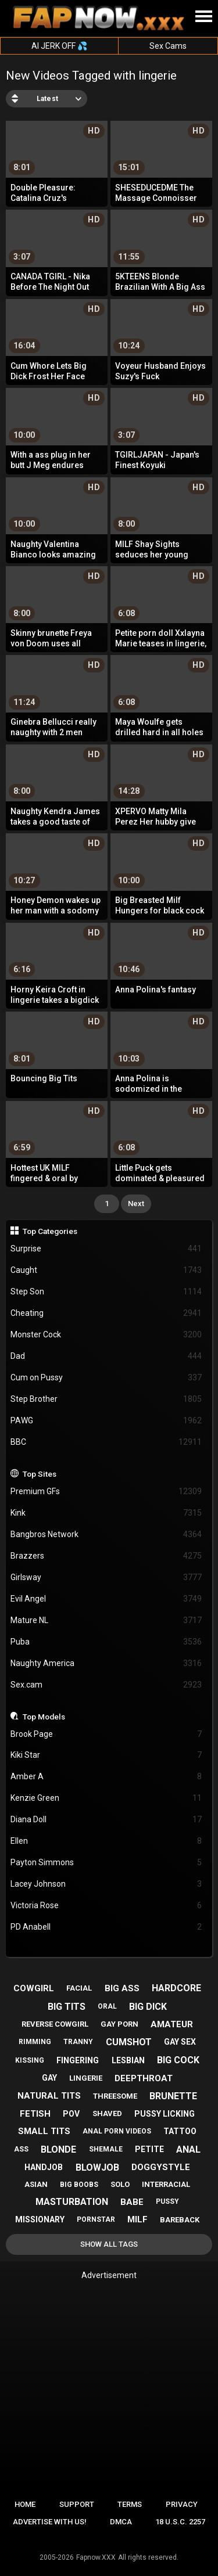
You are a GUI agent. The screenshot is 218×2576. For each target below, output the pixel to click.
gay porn (119, 2024)
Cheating (106, 1313)
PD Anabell (106, 1927)
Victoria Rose (106, 1906)
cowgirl (33, 1988)
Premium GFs (106, 1491)
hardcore (176, 1988)
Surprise (106, 1249)
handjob (43, 2167)
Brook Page (106, 1734)
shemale (106, 2149)
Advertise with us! (50, 2521)
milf (137, 2219)
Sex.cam (106, 1685)
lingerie (85, 2078)
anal (188, 2149)
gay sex (180, 2041)
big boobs (79, 2185)
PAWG (106, 1421)
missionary (40, 2219)
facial (79, 1988)
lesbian (128, 2060)
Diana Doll (106, 1820)
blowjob (97, 2167)
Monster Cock (106, 1335)
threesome (115, 2096)
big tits (66, 2006)
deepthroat (144, 2078)
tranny (78, 2042)
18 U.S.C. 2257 (180, 2521)
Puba (106, 1642)
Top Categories (50, 1231)
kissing (29, 2060)
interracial (166, 2184)
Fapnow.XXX (96, 2557)
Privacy (182, 2504)
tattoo (179, 2131)
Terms (129, 2504)
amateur (172, 2024)
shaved (107, 2113)
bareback (179, 2219)
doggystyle (160, 2167)
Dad (106, 1356)
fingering (77, 2060)
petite (149, 2149)
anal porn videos (117, 2131)
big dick (148, 2006)
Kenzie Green (106, 1798)
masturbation (71, 2201)
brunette (173, 2096)
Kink (106, 1513)
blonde (58, 2149)
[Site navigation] (203, 17)
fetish (35, 2114)
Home (25, 2504)
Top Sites (39, 1473)
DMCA (121, 2521)
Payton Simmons (106, 1863)
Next (136, 1203)
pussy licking (164, 2113)
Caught (106, 1270)
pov (71, 2113)
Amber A (106, 1777)
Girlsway (106, 1577)
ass (21, 2149)
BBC (106, 1442)
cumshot (129, 2042)
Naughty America (106, 1663)
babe (132, 2202)
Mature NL (106, 1620)
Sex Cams (168, 46)
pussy (167, 2201)
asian (36, 2184)
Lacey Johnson (106, 1884)
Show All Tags (109, 2244)
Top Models (44, 1716)
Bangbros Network (106, 1534)
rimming (35, 2042)
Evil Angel (106, 1599)
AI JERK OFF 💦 (59, 46)
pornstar (96, 2219)
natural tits (49, 2096)
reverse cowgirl (55, 2024)
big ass (122, 1988)
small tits (44, 2131)
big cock (178, 2060)
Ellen (106, 1841)
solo (120, 2184)
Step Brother (106, 1399)
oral (107, 2006)
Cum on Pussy (106, 1378)
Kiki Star (106, 1755)
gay (49, 2077)
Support (76, 2504)
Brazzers (106, 1556)
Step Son (106, 1292)
